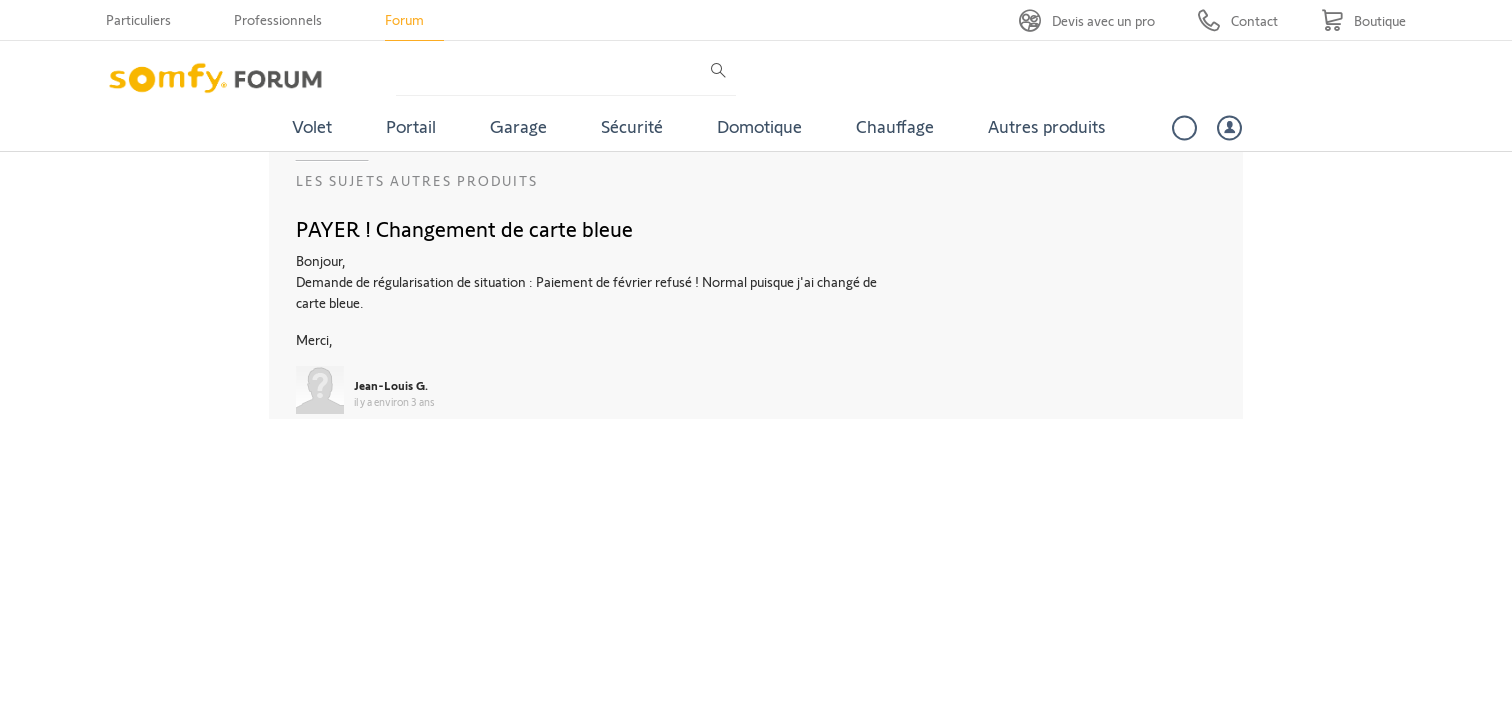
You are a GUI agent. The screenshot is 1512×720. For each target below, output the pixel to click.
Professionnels (278, 19)
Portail (411, 126)
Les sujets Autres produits (417, 180)
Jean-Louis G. (391, 385)
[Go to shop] (1363, 20)
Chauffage (895, 126)
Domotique (759, 126)
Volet (312, 126)
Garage (518, 126)
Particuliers (138, 19)
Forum (404, 19)
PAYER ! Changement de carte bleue (464, 228)
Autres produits (1047, 126)
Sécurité (632, 126)
